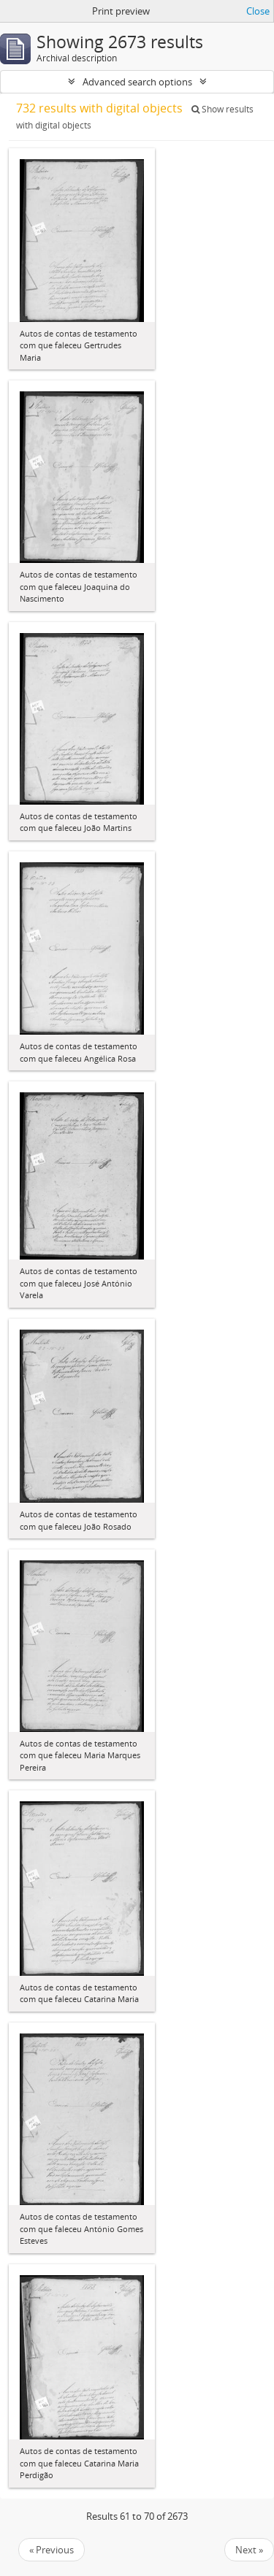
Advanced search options (137, 81)
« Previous (51, 2549)
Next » (249, 2549)
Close (258, 11)
